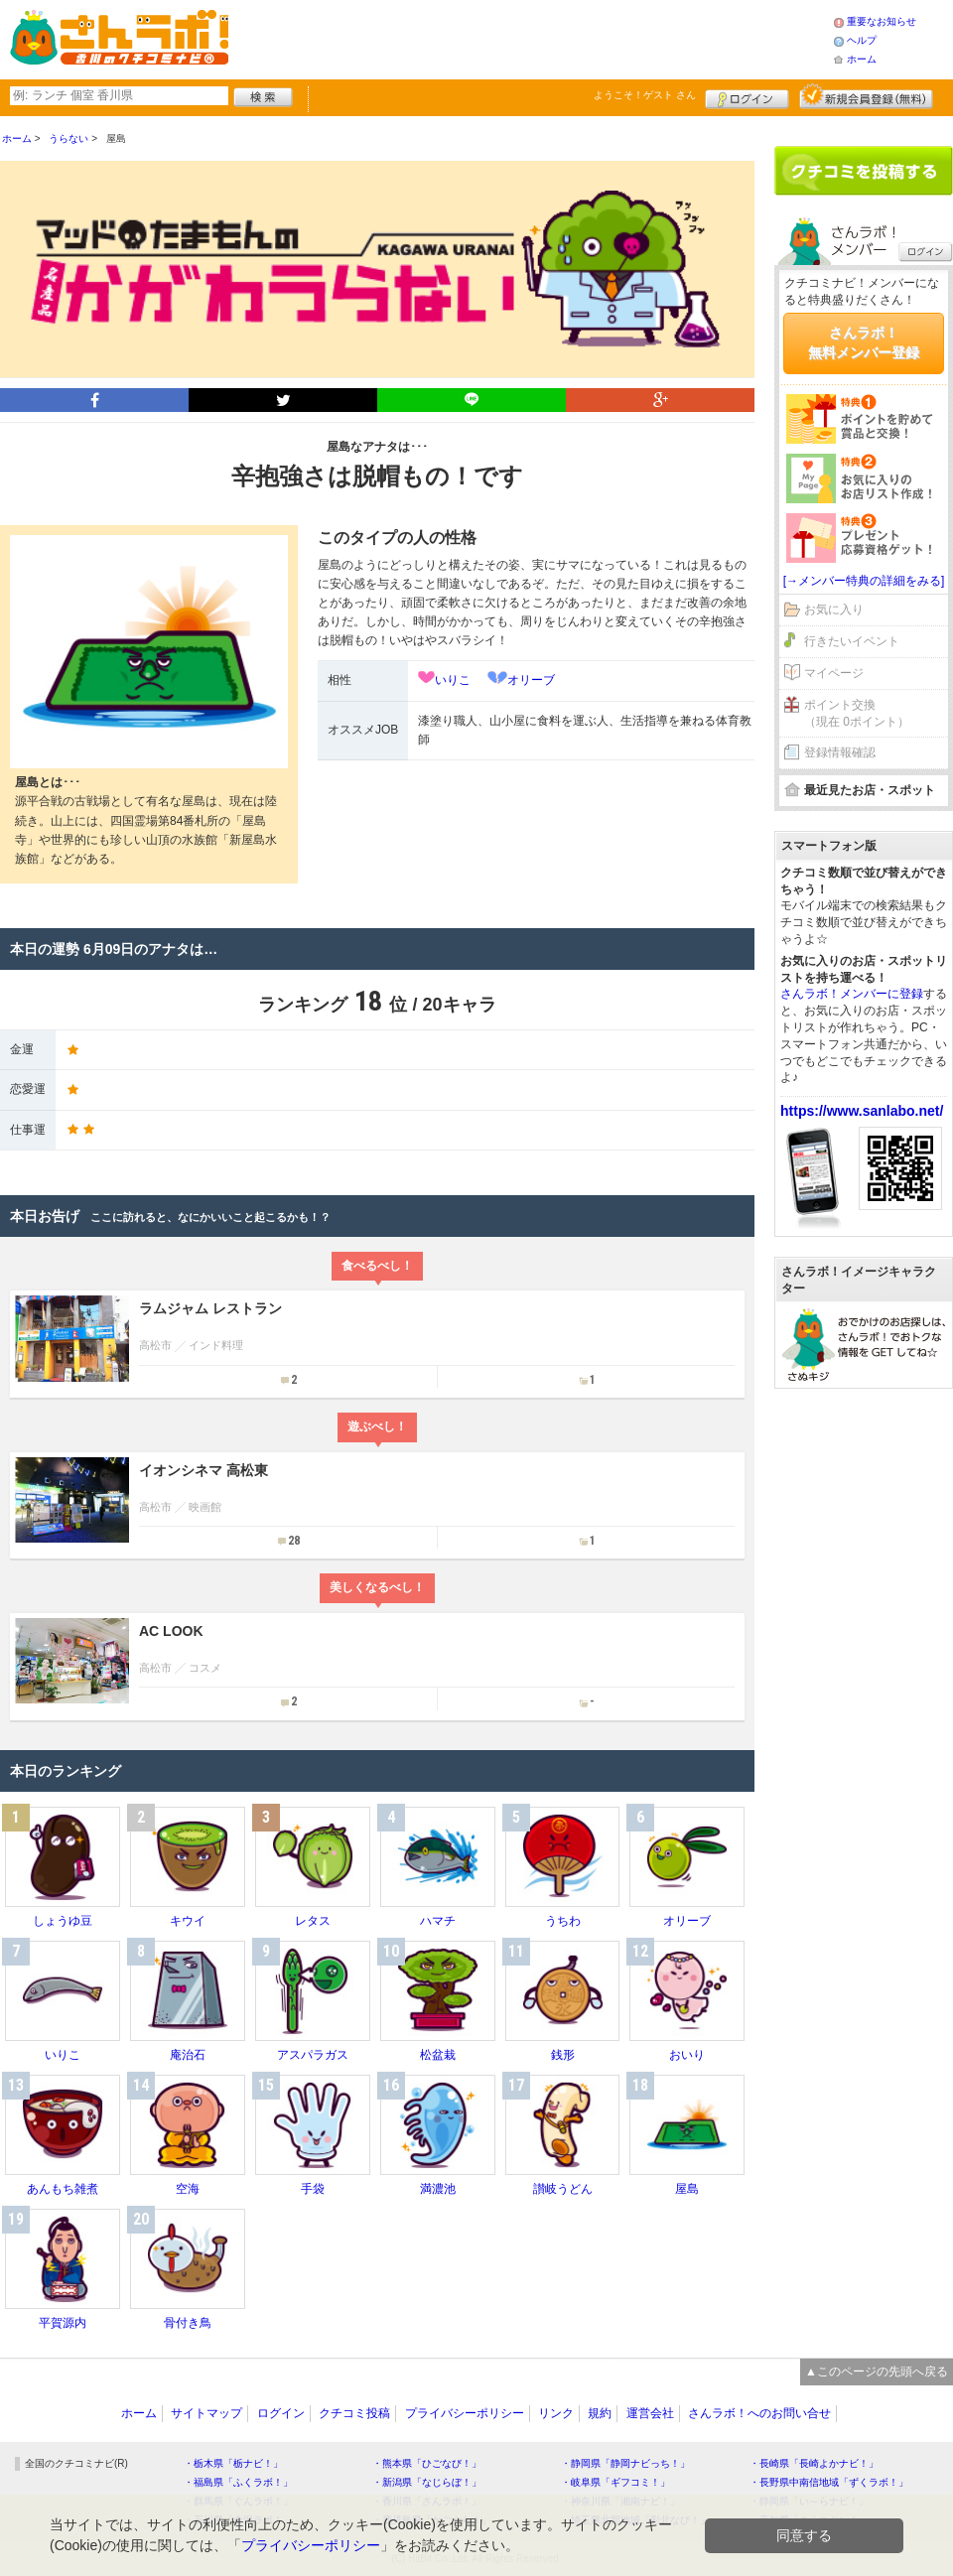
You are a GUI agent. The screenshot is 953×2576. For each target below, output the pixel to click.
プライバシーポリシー (464, 2413)
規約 (600, 2413)
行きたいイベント (851, 641)
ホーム (862, 59)
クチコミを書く (863, 171)
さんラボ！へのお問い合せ (759, 2413)
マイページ (834, 673)
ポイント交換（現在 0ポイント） (856, 713)
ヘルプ (862, 40)
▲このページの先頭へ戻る (876, 2371)
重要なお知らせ (881, 21)
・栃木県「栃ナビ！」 (233, 2463)
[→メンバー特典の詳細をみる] (864, 581)
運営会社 (650, 2413)
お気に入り (834, 609)
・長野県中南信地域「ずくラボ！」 (828, 2482)
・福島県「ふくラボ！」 (238, 2482)
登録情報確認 (840, 752)
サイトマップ (206, 2413)
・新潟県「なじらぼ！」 (426, 2482)
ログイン (747, 96)
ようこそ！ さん (645, 94)
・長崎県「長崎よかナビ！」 (814, 2463)
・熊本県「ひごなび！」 (426, 2463)
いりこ (453, 680)
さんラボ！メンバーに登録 (851, 994)
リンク (556, 2413)
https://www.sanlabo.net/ (861, 1111)
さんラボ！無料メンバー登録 (863, 342)
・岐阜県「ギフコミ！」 (615, 2482)
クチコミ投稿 (354, 2413)
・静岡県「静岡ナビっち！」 (625, 2463)
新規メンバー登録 (866, 96)
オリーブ (531, 680)
